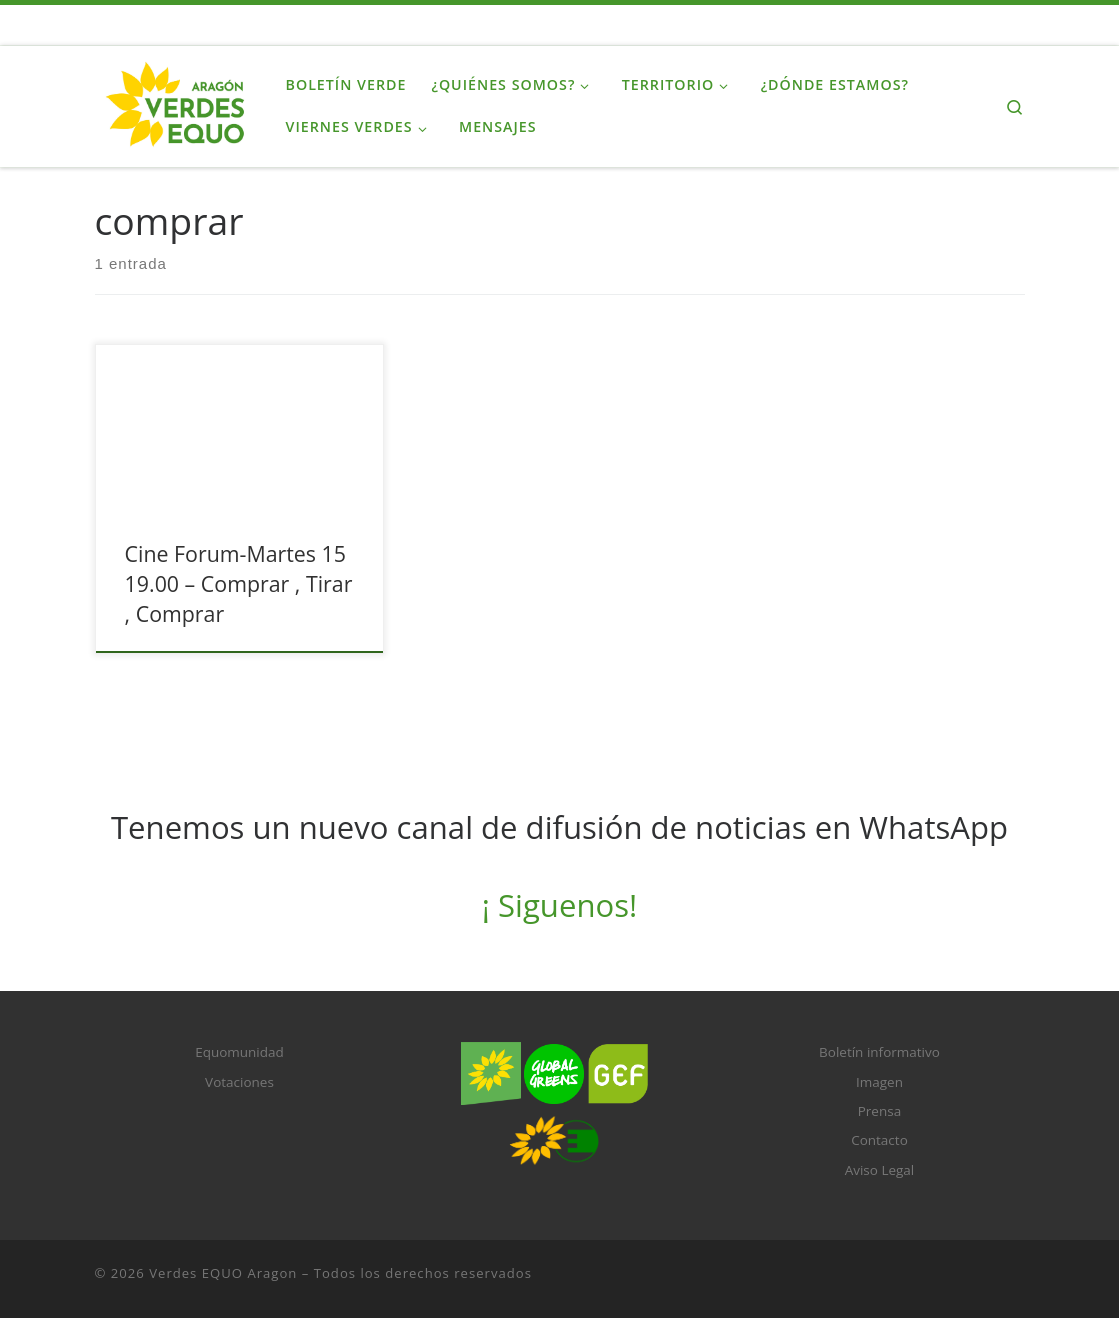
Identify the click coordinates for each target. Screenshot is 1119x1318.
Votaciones (239, 1082)
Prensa (879, 1111)
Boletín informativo (879, 1052)
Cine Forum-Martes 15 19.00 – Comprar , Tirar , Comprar (239, 583)
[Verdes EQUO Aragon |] (175, 102)
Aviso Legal (880, 1170)
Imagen (879, 1082)
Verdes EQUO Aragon (223, 1273)
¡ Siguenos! (559, 905)
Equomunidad (239, 1052)
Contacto (879, 1140)
